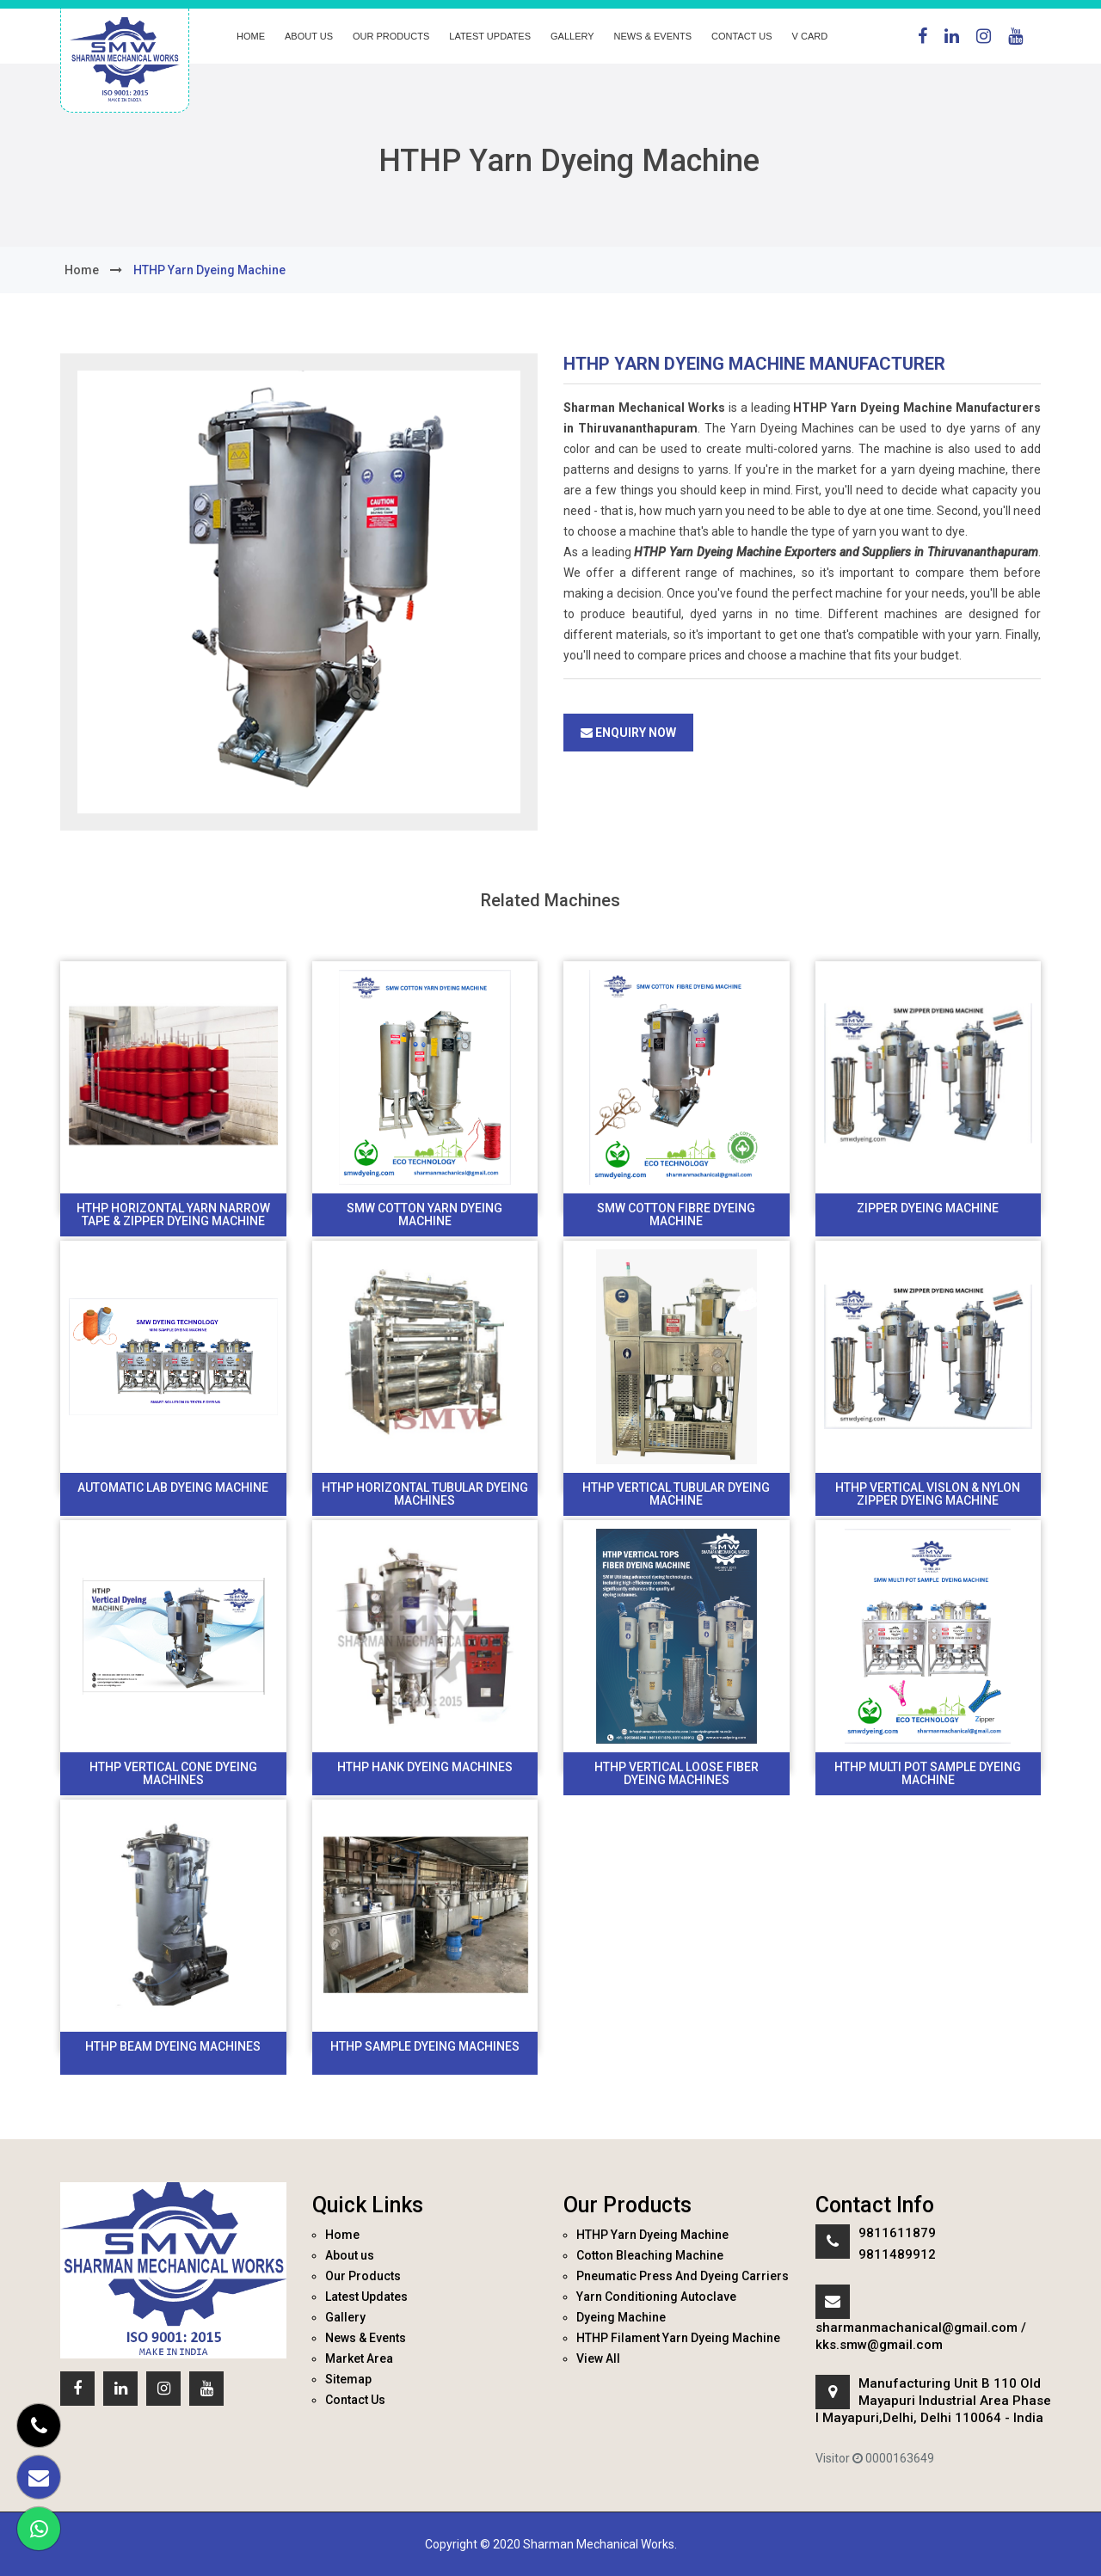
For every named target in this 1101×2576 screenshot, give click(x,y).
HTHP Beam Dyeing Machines (173, 2046)
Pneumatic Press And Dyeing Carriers (682, 2276)
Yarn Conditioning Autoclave (656, 2296)
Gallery (572, 36)
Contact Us (741, 36)
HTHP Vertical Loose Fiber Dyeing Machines (676, 1773)
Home (251, 36)
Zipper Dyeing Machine (928, 1208)
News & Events (653, 36)
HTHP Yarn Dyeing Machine (652, 2235)
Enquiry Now (628, 732)
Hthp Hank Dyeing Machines (425, 1767)
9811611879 (897, 2233)
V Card (810, 36)
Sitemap (348, 2379)
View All (598, 2358)
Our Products (391, 36)
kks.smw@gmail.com (879, 2344)
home (82, 270)
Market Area (359, 2358)
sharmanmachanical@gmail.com (916, 2327)
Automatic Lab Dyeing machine (172, 1487)
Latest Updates (490, 36)
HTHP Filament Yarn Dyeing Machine (678, 2338)
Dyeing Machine (621, 2317)
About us (309, 36)
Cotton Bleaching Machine (649, 2255)
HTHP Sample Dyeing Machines (425, 2046)
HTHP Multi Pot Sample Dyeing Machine (927, 1773)
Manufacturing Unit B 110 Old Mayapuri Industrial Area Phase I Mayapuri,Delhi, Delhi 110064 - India (933, 2401)
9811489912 (897, 2254)
